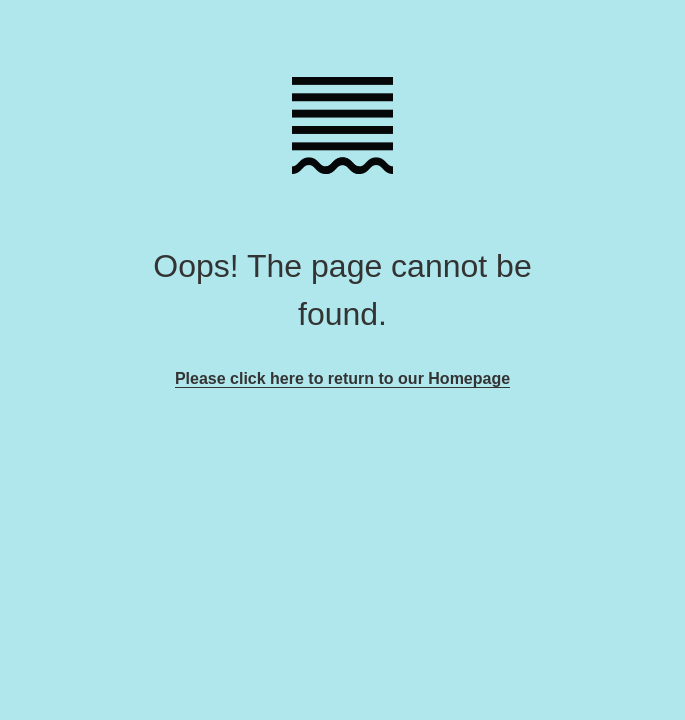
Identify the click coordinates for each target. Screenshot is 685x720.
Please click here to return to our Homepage (342, 378)
